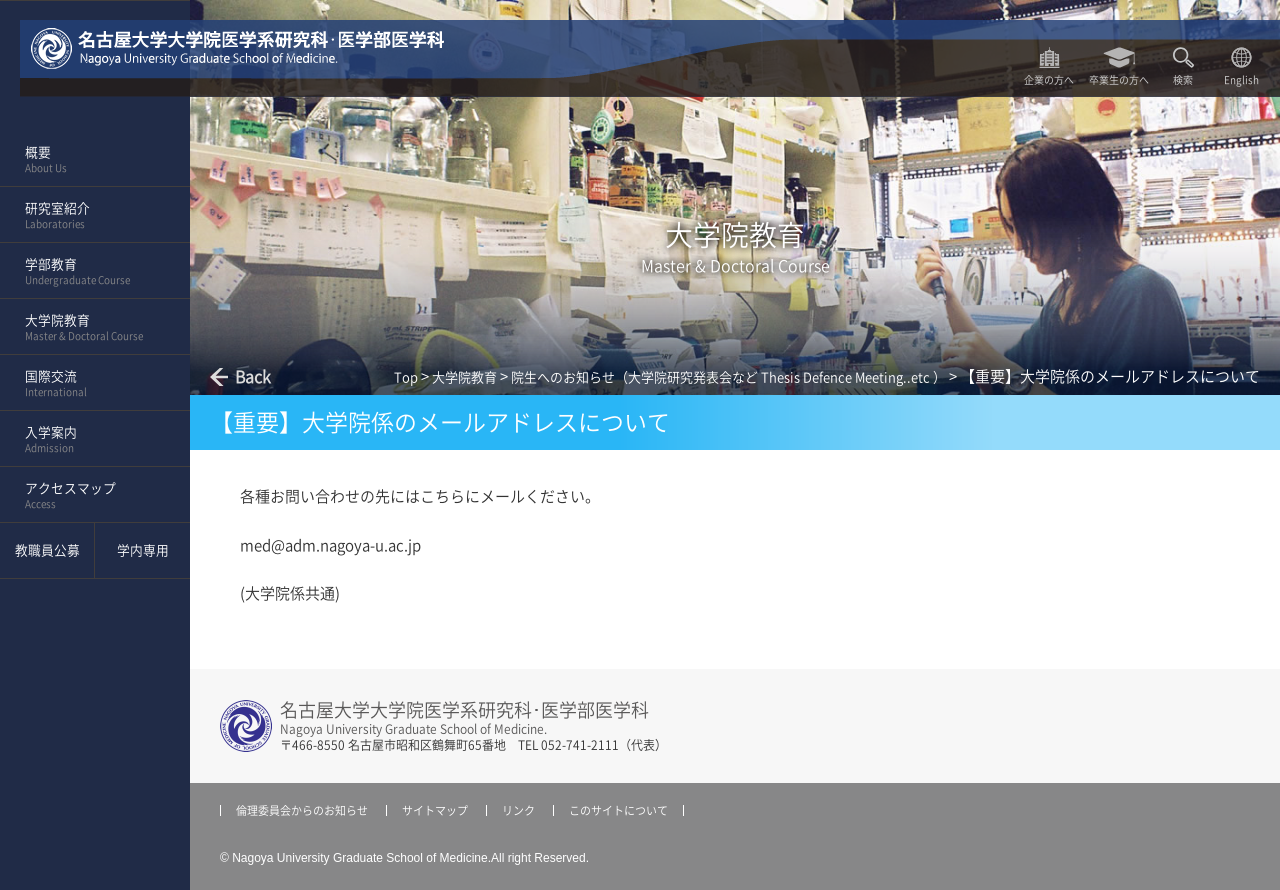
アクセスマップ (88, 496)
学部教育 (88, 272)
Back (253, 377)
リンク (518, 810)
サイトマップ (435, 810)
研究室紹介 (88, 216)
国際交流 (88, 384)
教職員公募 (47, 550)
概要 (88, 160)
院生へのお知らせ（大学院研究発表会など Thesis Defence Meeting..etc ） (728, 377)
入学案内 (88, 440)
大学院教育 (88, 328)
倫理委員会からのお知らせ (302, 810)
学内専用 (143, 550)
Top (406, 377)
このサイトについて (618, 810)
